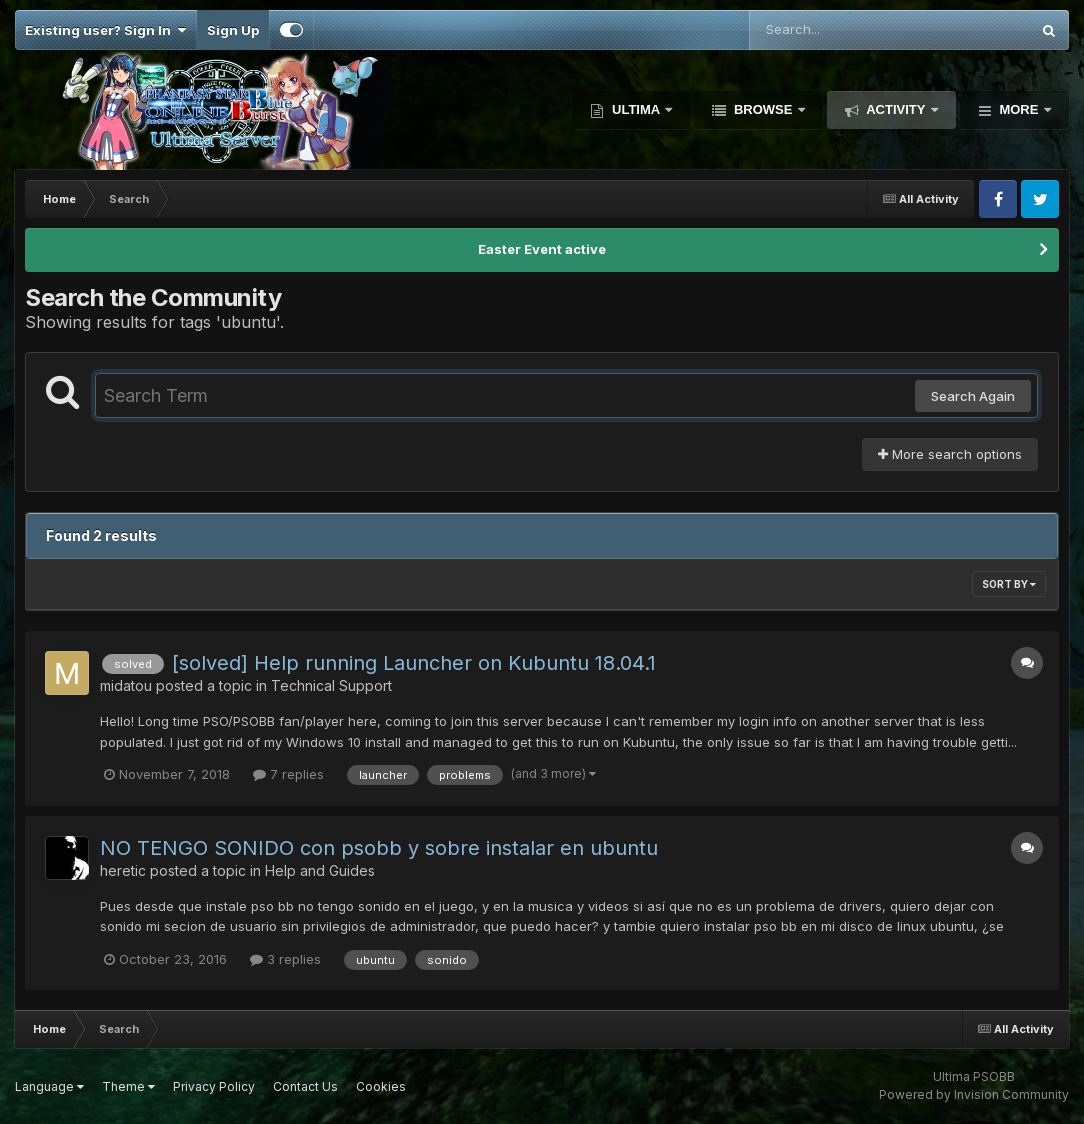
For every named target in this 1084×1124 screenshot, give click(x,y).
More (1019, 109)
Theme (128, 1086)
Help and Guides (320, 870)
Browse (763, 109)
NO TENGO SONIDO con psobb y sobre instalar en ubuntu (379, 848)
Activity (896, 109)
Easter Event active (542, 249)
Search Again (973, 396)
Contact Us (305, 1086)
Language (49, 1086)
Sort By (1009, 584)
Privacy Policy (214, 1086)
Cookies (381, 1086)
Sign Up (233, 30)
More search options (950, 454)
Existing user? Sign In (105, 30)
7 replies (288, 774)
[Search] (835, 30)
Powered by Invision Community (974, 1094)
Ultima (635, 109)
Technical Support (331, 685)
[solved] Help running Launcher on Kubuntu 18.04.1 (414, 663)
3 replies (285, 959)
